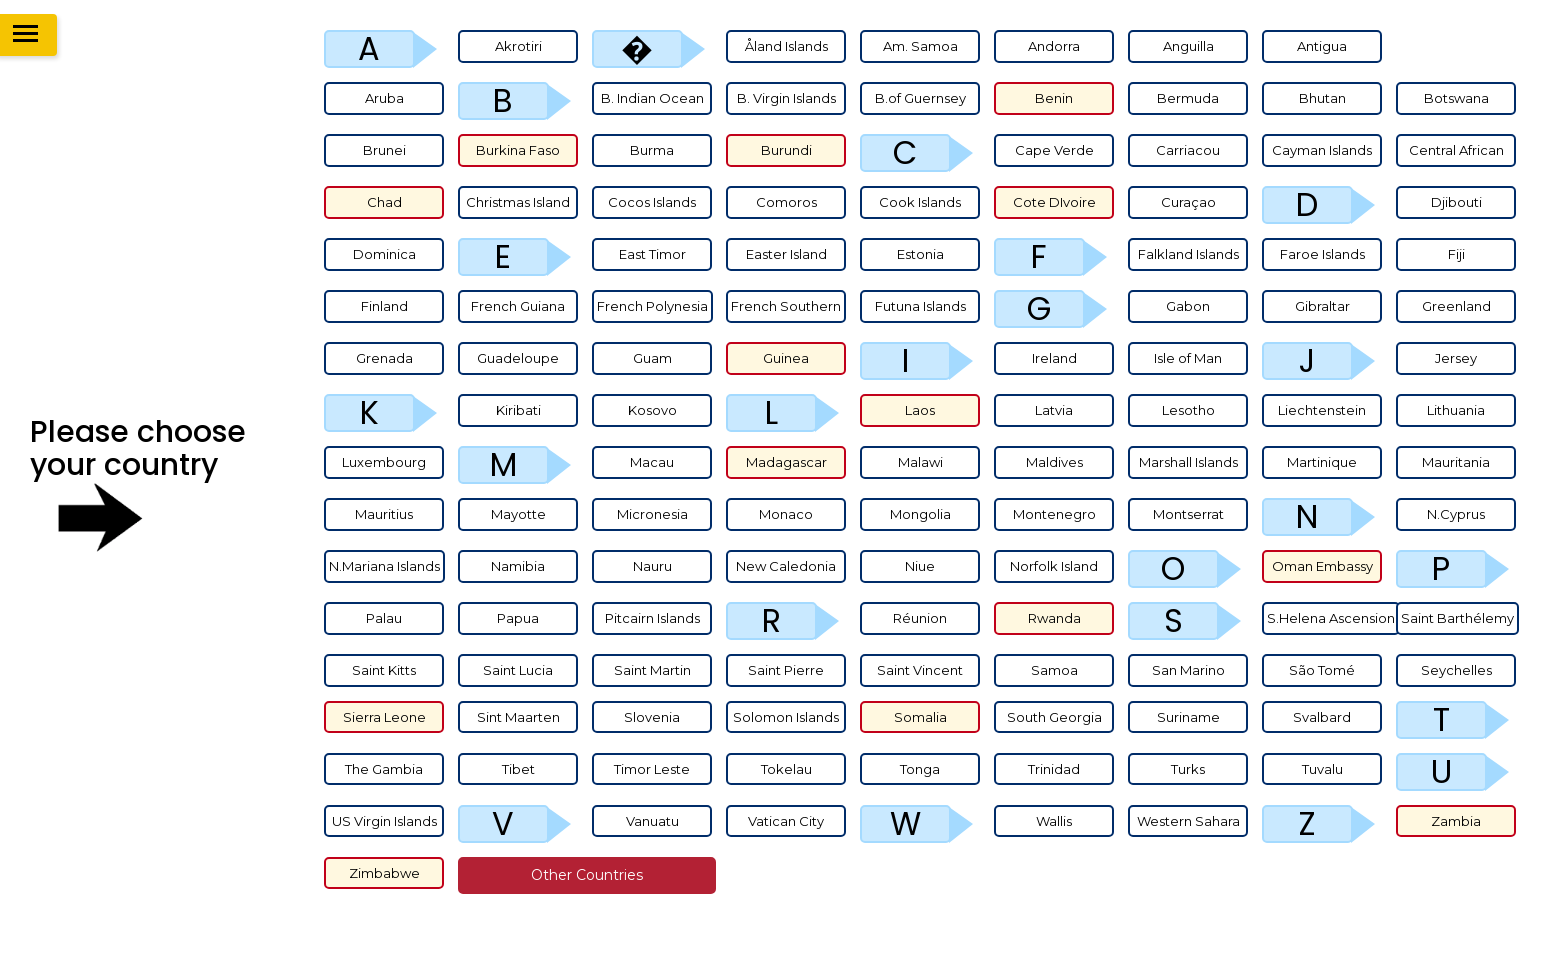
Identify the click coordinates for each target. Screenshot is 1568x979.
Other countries (587, 875)
